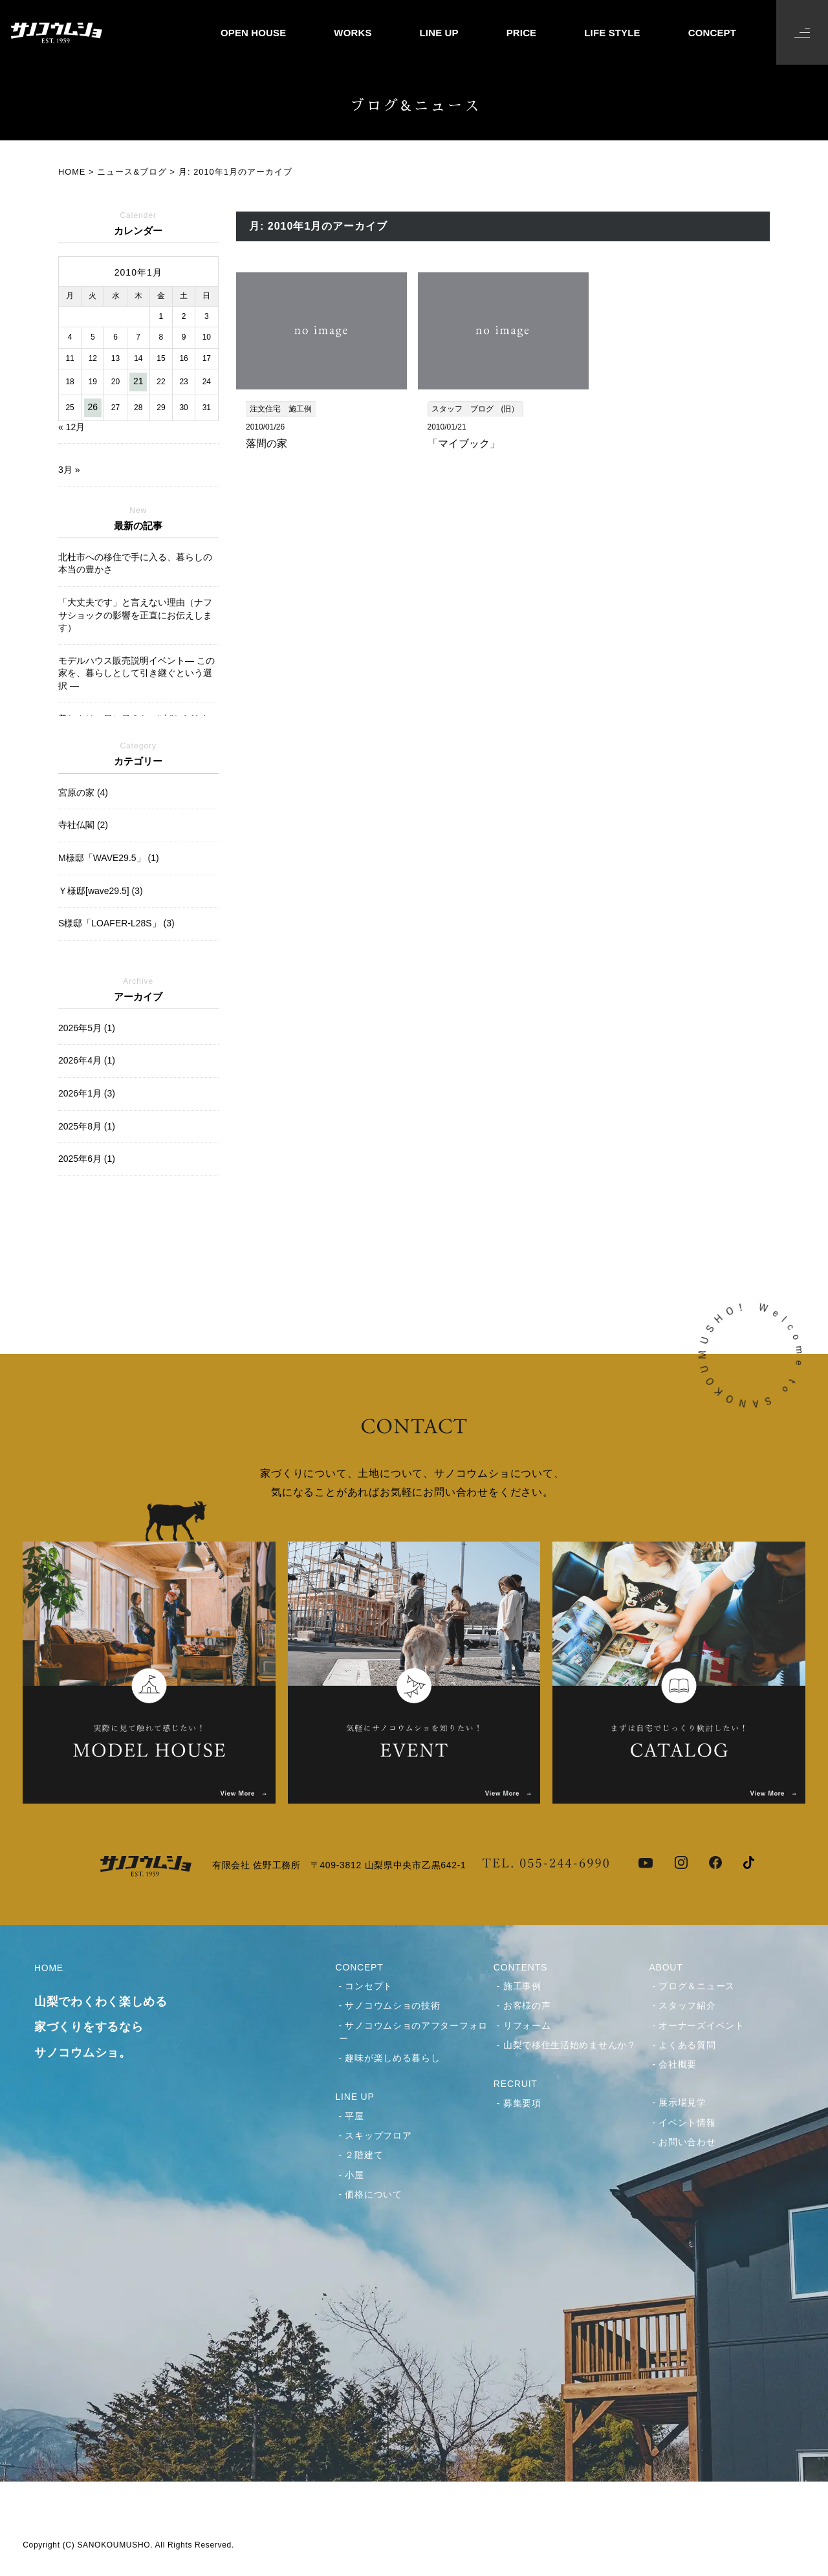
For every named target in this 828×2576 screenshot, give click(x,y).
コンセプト (369, 1986)
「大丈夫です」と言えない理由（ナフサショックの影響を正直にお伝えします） (135, 615)
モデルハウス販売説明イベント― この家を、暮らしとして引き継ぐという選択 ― (136, 673)
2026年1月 (86, 1093)
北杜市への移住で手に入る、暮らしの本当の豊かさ (135, 563)
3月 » (69, 469)
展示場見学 (682, 2102)
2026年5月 (86, 1028)
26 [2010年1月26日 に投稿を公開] (93, 407)
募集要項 (522, 2103)
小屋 (354, 2175)
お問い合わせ (687, 2142)
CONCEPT (712, 32)
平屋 (354, 2116)
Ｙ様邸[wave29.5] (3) (100, 891)
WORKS (352, 32)
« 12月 (71, 427)
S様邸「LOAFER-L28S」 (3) (116, 923)
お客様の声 (527, 2005)
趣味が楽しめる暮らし (392, 2058)
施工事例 (522, 1986)
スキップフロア (378, 2135)
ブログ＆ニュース (697, 1986)
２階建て (364, 2155)
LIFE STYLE (612, 32)
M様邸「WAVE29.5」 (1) (108, 858)
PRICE (522, 32)
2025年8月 (86, 1126)
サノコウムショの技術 (392, 2005)
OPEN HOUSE (253, 32)
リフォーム (527, 2025)
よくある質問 (687, 2045)
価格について (373, 2194)
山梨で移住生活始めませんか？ (570, 2045)
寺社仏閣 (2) (83, 825)
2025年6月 (86, 1158)
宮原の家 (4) (83, 792)
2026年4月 (86, 1060)
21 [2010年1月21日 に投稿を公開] (138, 381)
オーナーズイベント (701, 2025)
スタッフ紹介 (687, 2005)
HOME (117, 2014)
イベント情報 (687, 2122)
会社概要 (678, 2064)
